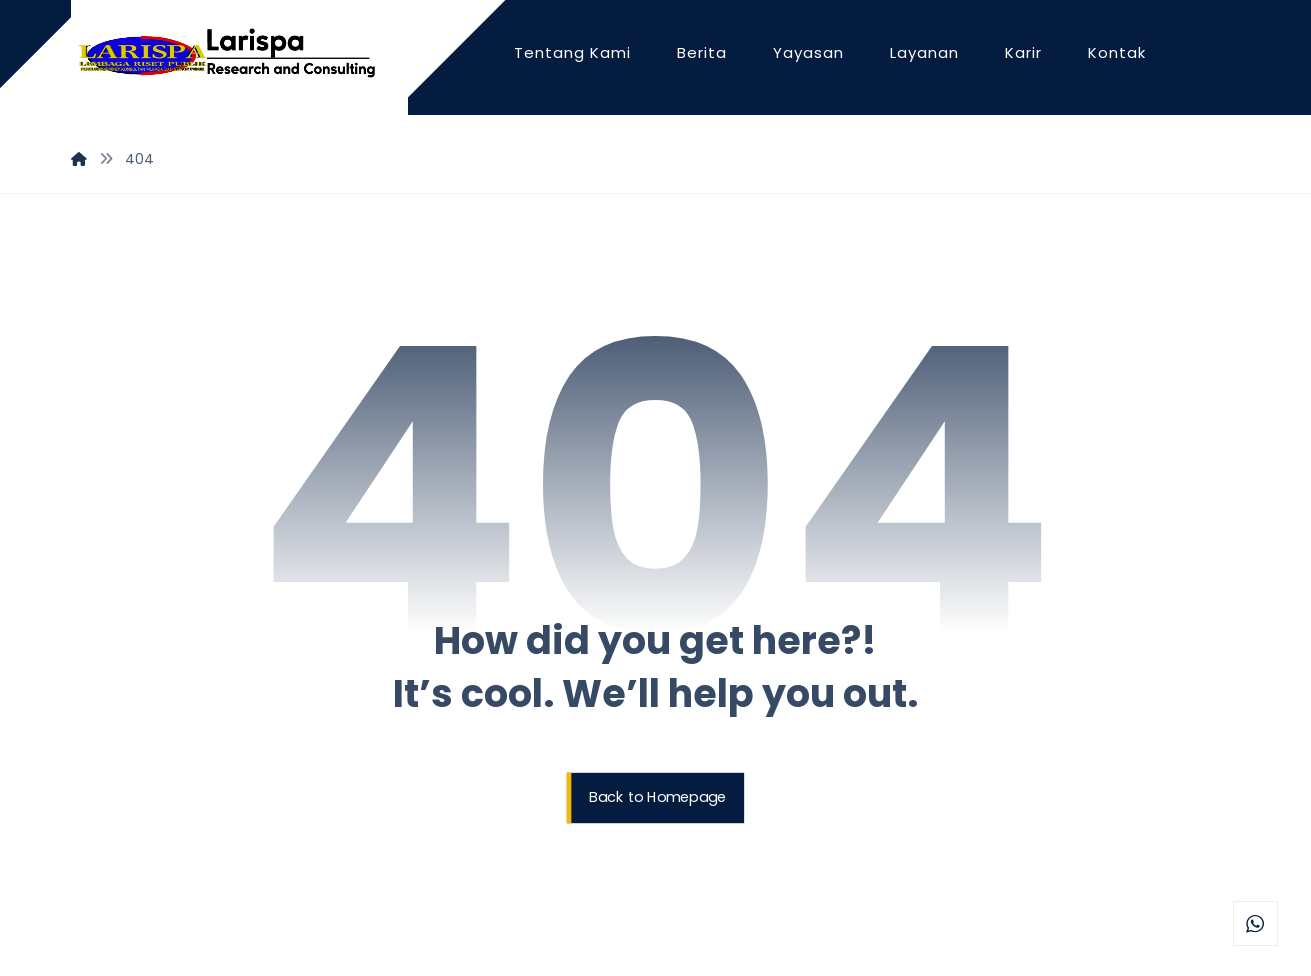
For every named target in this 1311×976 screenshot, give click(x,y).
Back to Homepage (657, 797)
